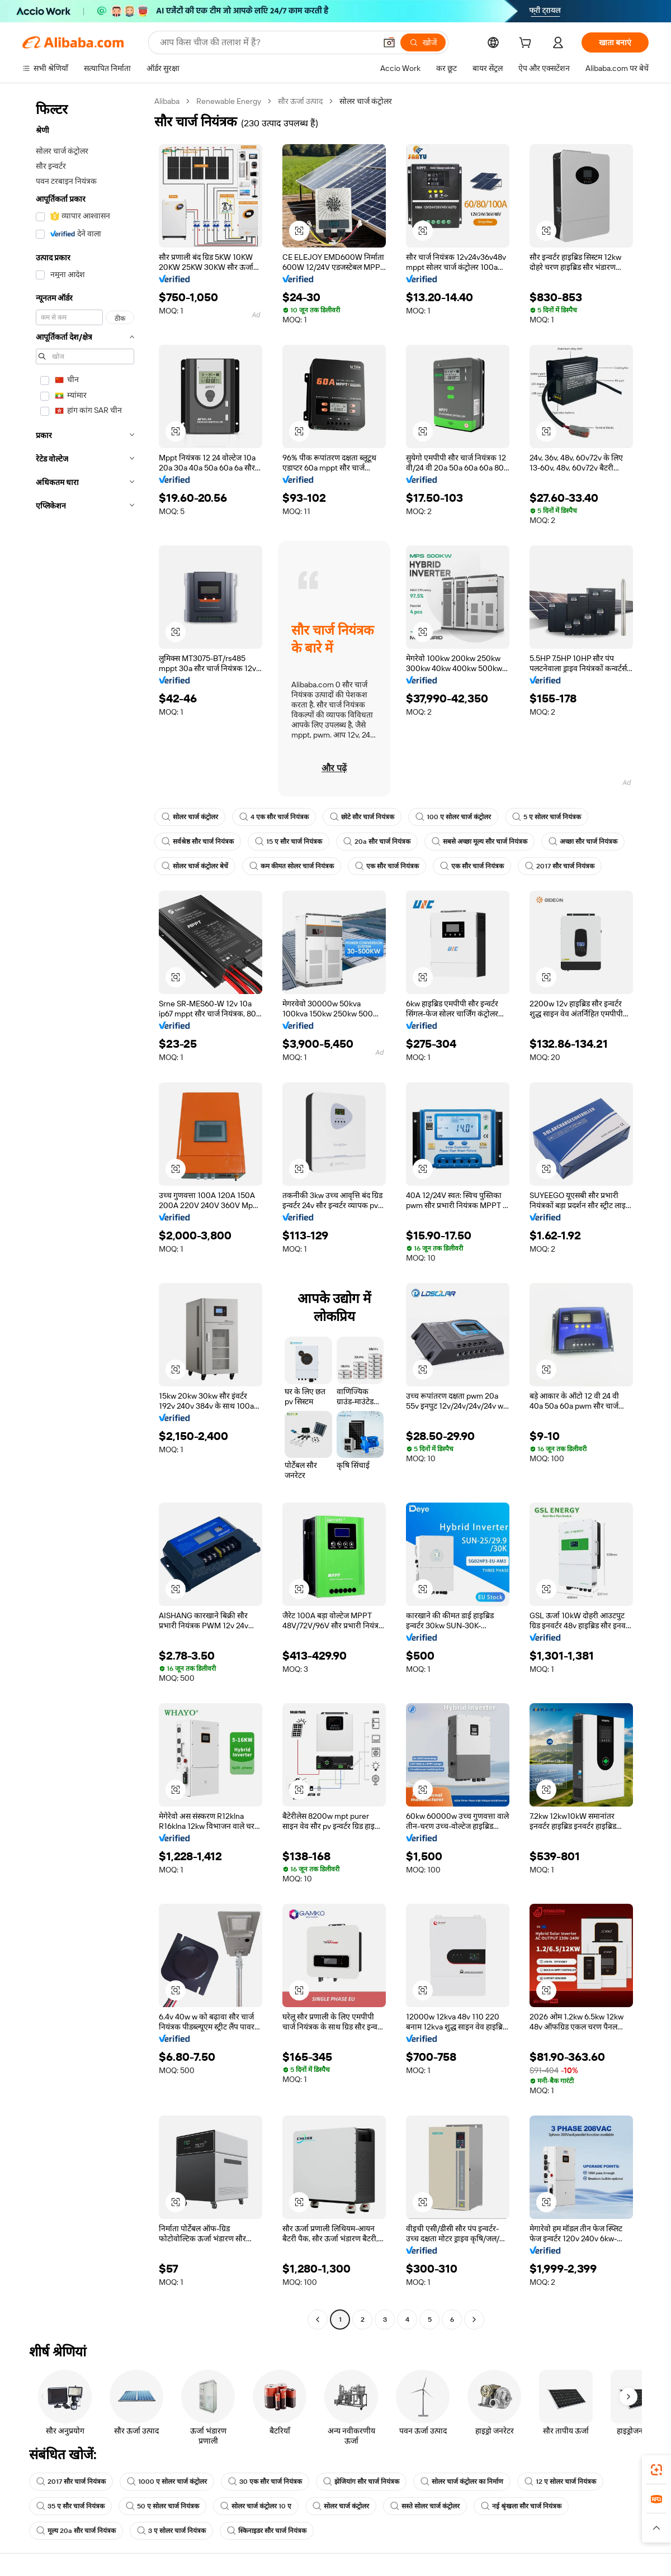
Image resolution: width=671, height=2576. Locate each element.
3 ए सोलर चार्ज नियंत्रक (171, 2530)
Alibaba (166, 101)
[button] (389, 42)
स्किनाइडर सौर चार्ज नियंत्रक (266, 2530)
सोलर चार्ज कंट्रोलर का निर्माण (461, 2481)
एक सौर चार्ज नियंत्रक (387, 866)
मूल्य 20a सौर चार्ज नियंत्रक (76, 2530)
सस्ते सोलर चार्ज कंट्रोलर (425, 2506)
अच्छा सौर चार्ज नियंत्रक (583, 841)
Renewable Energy (228, 101)
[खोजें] (423, 42)
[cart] (527, 44)
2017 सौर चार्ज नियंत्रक (559, 866)
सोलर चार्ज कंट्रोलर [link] (365, 101)
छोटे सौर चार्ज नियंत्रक (362, 816)
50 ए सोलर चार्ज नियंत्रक (162, 2506)
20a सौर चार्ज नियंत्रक (376, 841)
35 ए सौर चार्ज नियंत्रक (70, 2506)
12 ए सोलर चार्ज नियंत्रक (560, 2481)
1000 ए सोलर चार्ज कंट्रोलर (167, 2481)
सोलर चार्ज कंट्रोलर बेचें (195, 866)
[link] (656, 2469)
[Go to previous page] (318, 2319)
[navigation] (85, 1211)
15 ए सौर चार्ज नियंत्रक (288, 841)
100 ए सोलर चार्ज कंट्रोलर (453, 816)
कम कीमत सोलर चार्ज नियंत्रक (291, 866)
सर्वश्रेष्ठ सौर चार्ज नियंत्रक (198, 841)
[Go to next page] (474, 2319)
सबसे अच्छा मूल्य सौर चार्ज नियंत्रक (479, 841)
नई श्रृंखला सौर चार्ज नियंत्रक (521, 2506)
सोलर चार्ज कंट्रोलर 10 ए (255, 2506)
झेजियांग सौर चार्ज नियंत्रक (361, 2481)
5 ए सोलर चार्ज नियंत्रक (546, 816)
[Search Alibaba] (267, 42)
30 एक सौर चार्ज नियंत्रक (265, 2481)
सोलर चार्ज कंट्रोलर (190, 816)
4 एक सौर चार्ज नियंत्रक (274, 816)
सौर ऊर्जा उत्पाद (300, 101)
